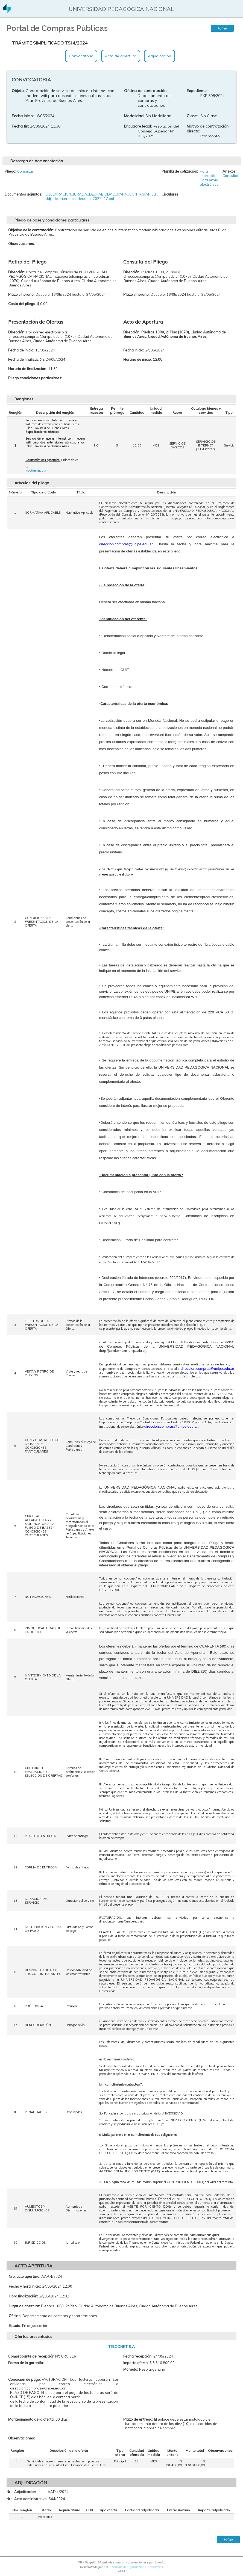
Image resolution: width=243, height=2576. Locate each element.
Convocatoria (81, 56)
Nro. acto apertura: (24, 2276)
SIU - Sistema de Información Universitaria (133, 2567)
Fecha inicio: (23, 115)
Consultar (25, 171)
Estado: (15, 2325)
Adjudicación (159, 56)
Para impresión (208, 173)
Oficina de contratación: (145, 90)
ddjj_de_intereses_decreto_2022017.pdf (80, 198)
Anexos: (229, 171)
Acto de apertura (120, 56)
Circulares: (170, 194)
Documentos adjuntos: (23, 194)
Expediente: (197, 90)
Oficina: (15, 2316)
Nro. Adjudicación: (22, 2491)
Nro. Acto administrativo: (27, 2499)
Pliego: (10, 171)
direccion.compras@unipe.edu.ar (207, 1369)
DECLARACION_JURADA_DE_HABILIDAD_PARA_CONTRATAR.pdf (101, 194)
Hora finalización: (23, 2296)
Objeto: (18, 90)
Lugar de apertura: (24, 2306)
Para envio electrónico (209, 182)
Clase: (192, 115)
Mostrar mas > (35, 470)
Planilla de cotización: (180, 171)
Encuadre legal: (138, 126)
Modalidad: (134, 115)
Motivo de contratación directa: (208, 129)
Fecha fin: (20, 126)
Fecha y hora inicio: (25, 2286)
